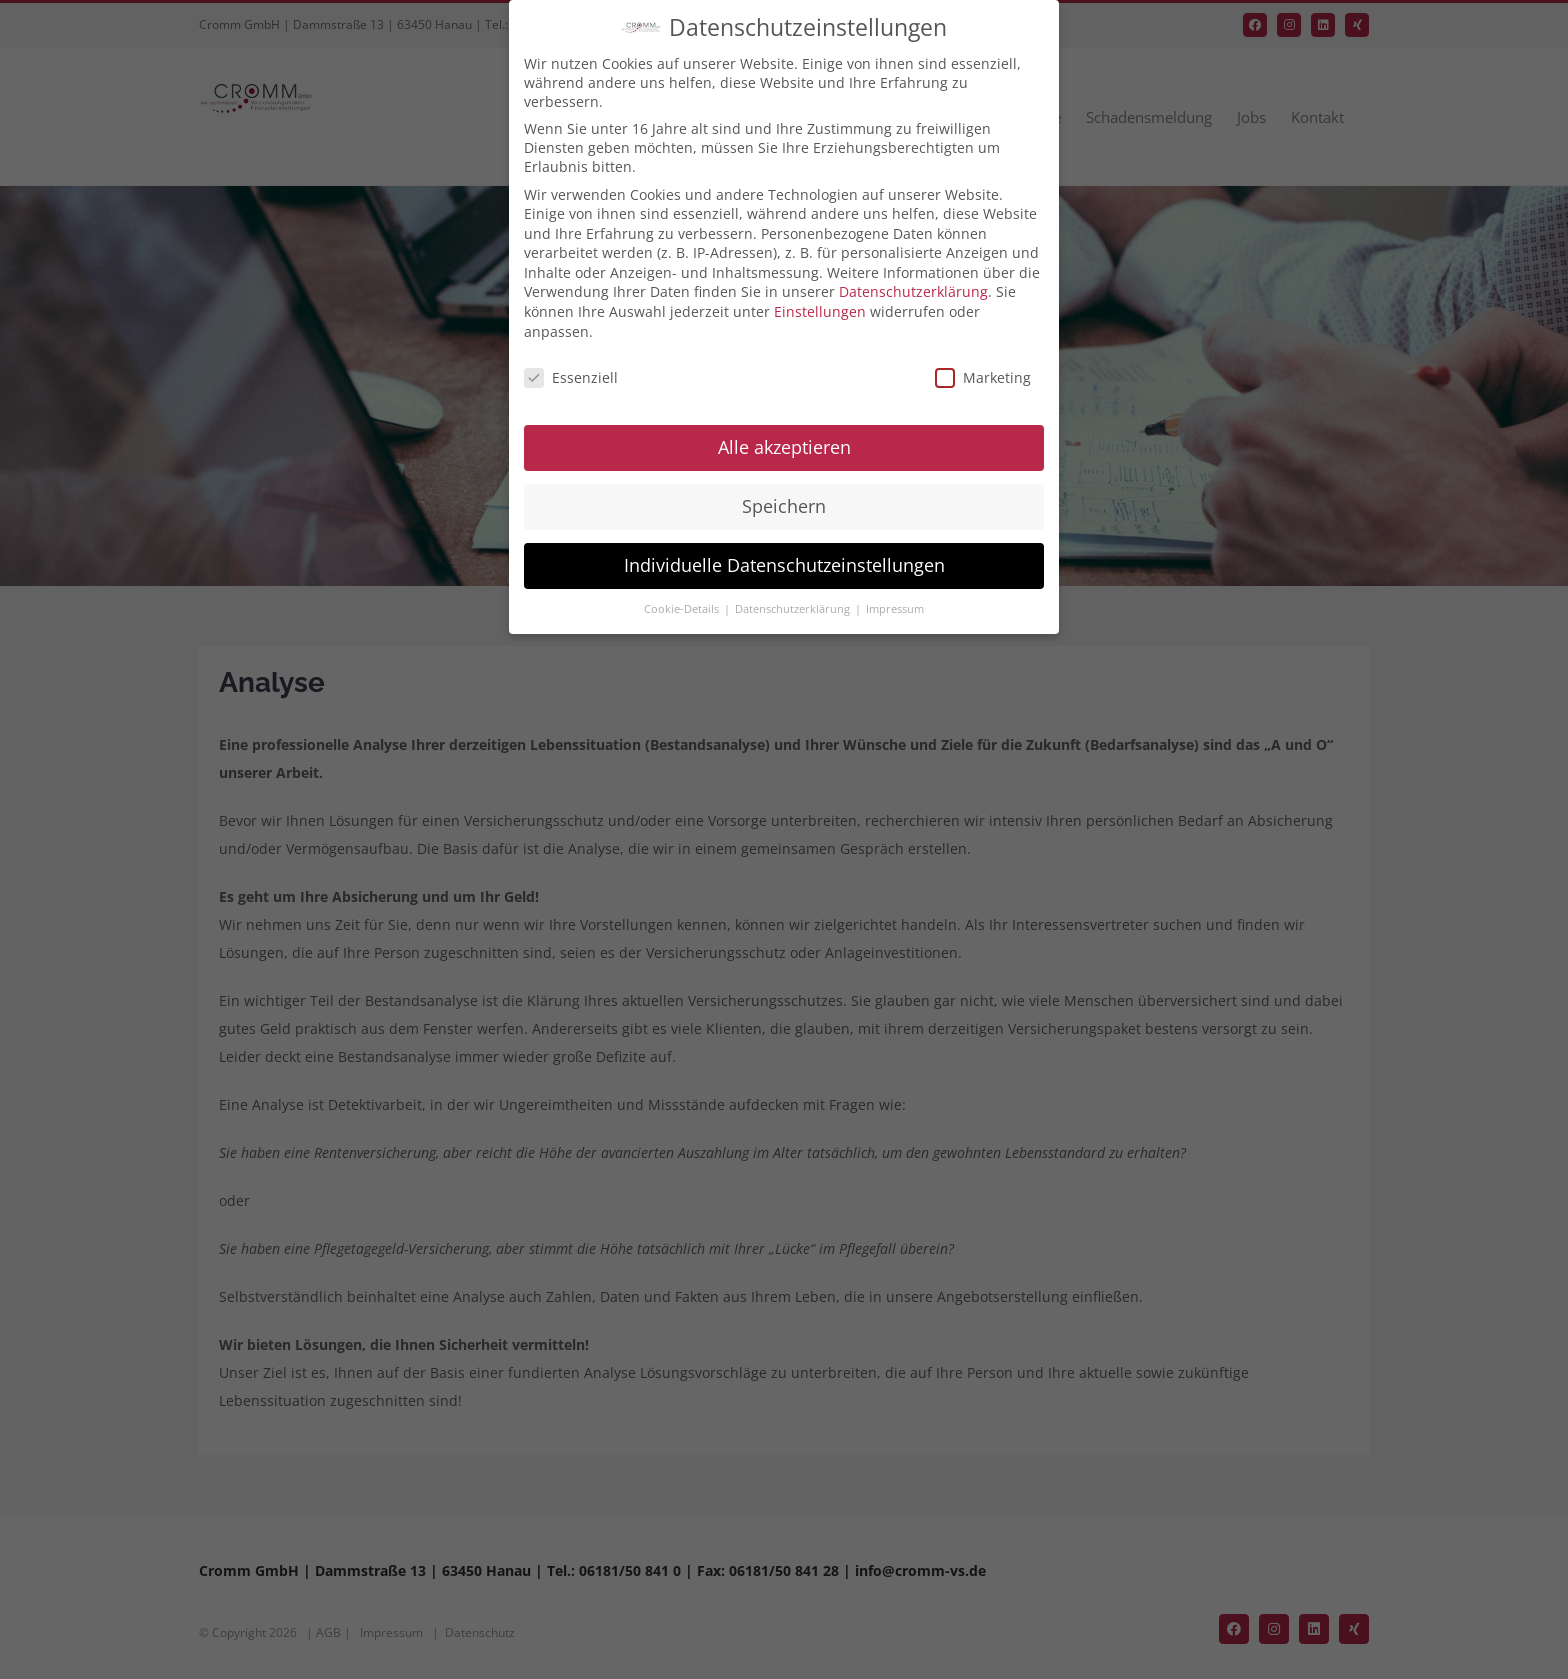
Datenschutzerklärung (913, 291)
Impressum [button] (895, 609)
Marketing (983, 377)
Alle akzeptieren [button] (784, 447)
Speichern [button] (784, 506)
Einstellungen (820, 311)
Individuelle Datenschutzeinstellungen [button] (784, 565)
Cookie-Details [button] (683, 609)
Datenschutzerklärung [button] (794, 609)
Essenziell (571, 377)
